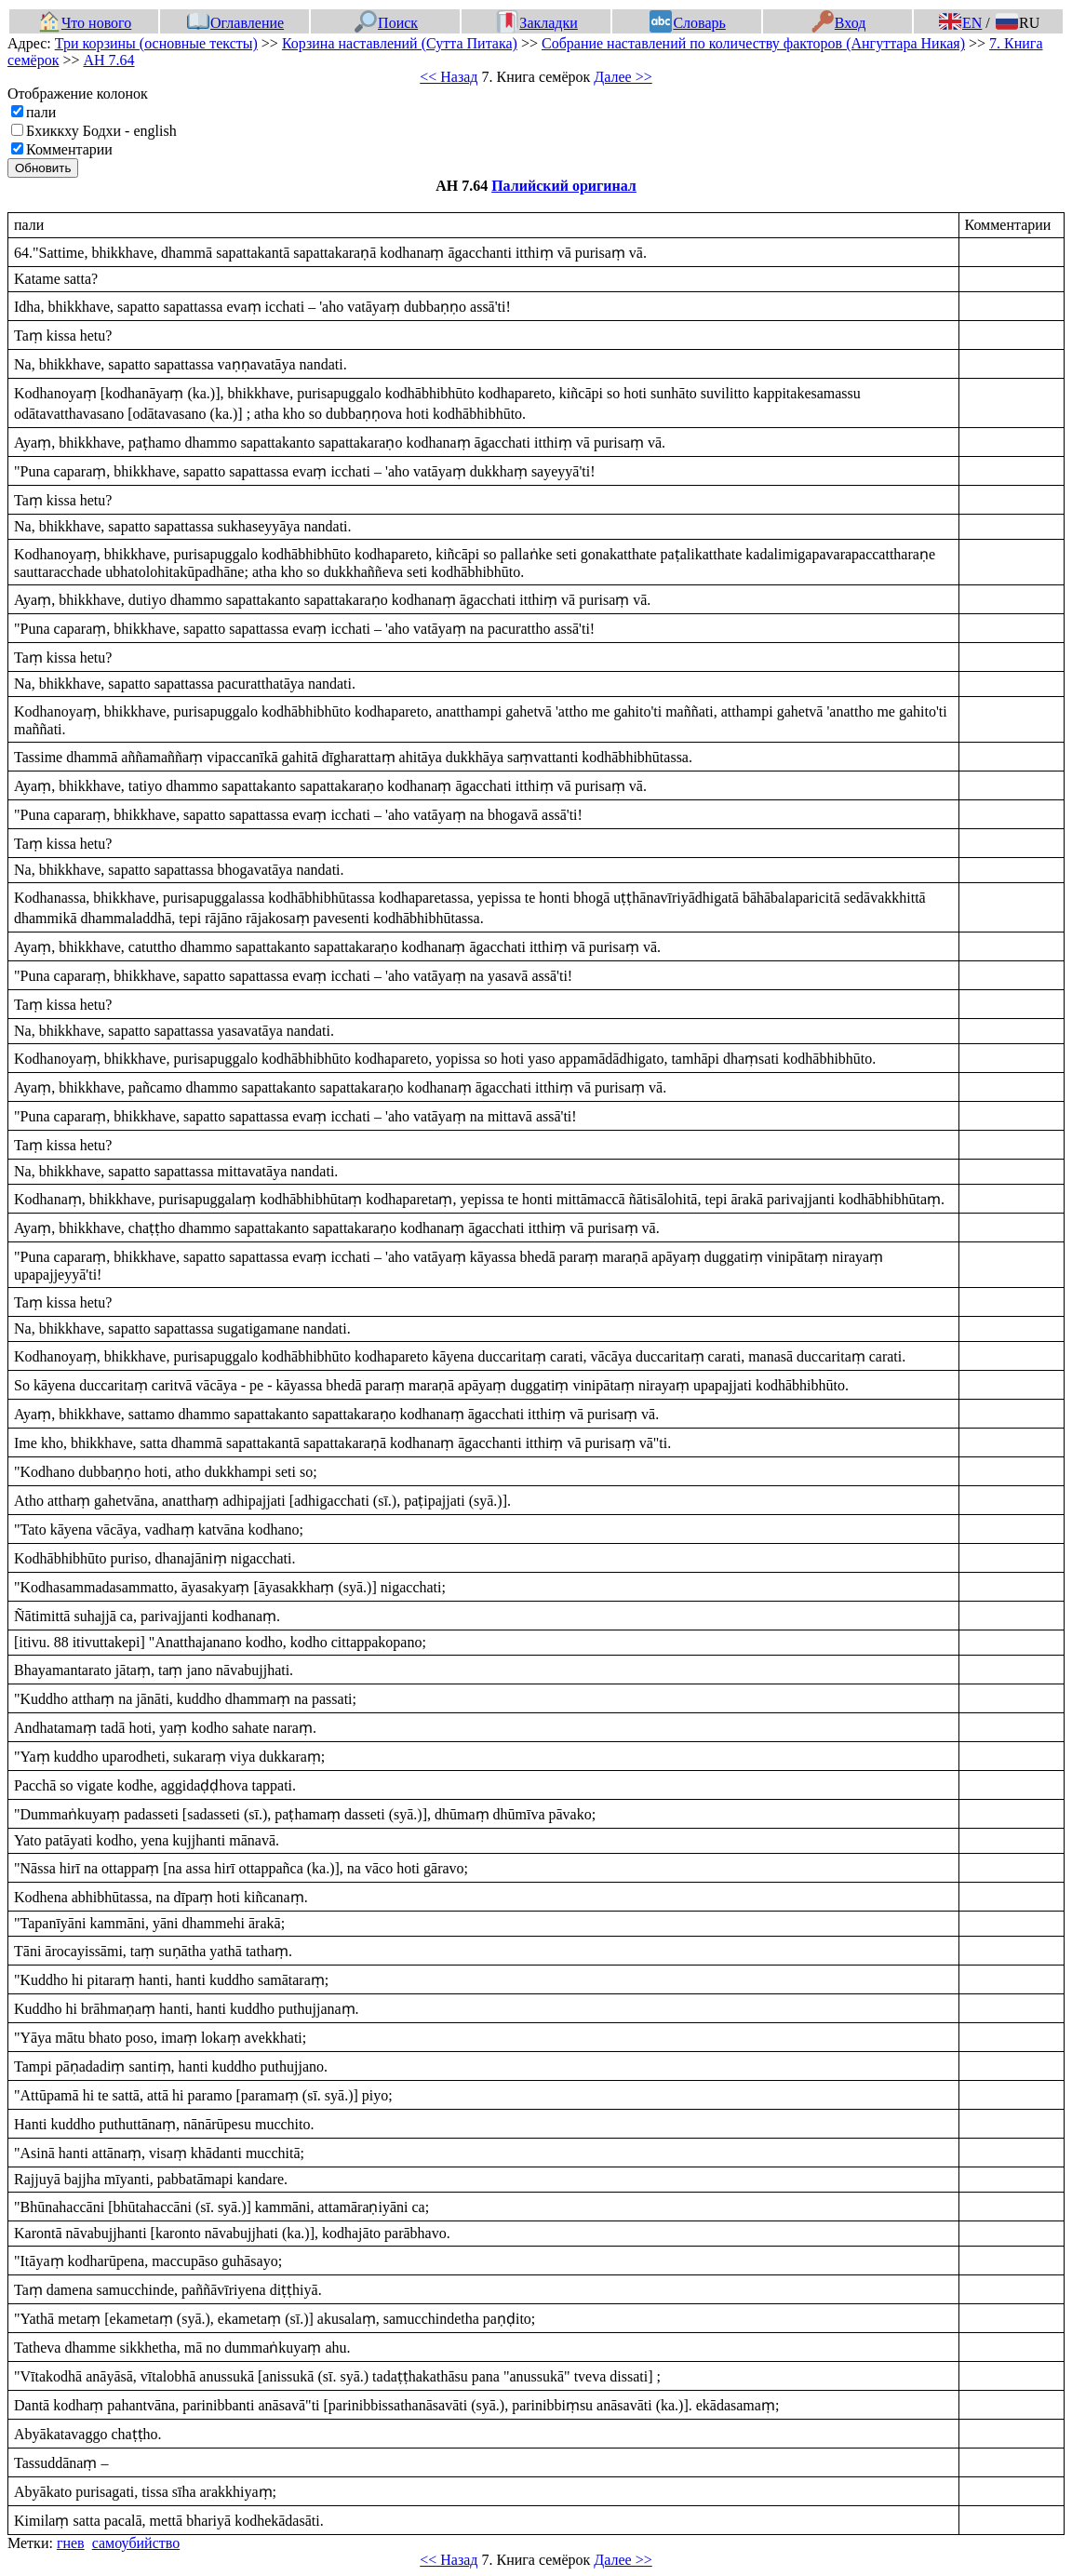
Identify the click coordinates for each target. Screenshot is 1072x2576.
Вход (838, 23)
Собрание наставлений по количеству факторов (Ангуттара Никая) (753, 43)
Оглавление (235, 23)
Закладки (537, 23)
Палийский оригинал (563, 186)
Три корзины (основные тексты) (156, 43)
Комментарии (69, 149)
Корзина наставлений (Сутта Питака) (399, 43)
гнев (71, 2543)
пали (41, 112)
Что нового (84, 23)
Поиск (386, 23)
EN (960, 23)
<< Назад (448, 77)
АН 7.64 (108, 60)
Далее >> (622, 77)
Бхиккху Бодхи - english (101, 131)
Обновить (43, 168)
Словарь (687, 23)
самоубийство (136, 2543)
